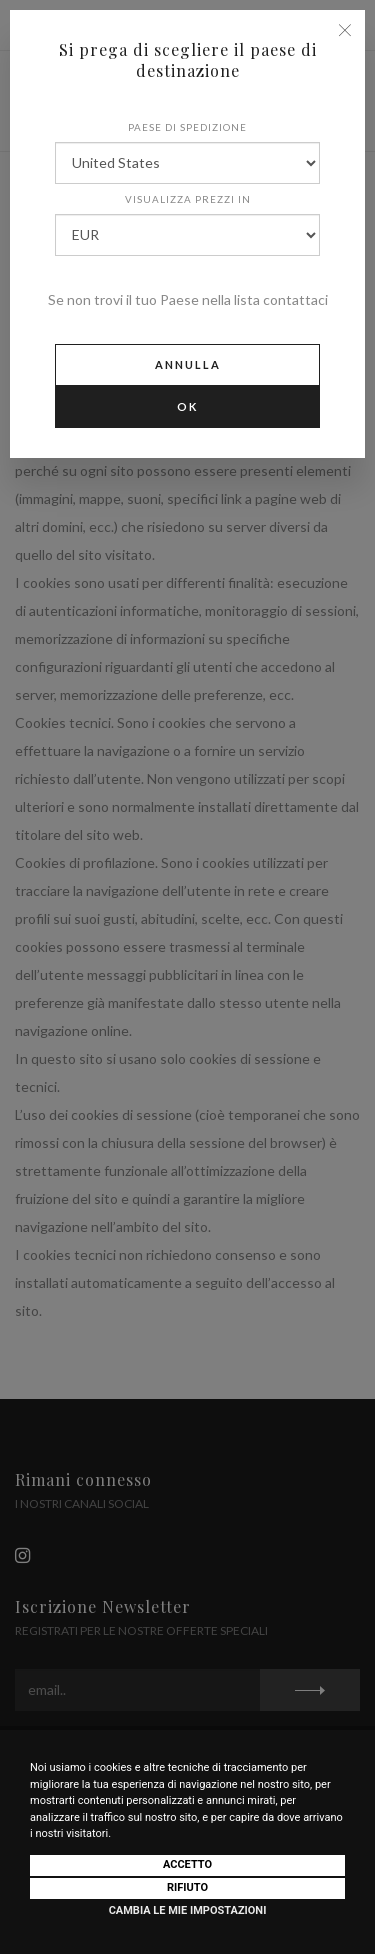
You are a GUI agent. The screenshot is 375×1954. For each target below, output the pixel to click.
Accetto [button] (187, 1864)
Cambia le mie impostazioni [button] (188, 1910)
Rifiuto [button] (187, 1887)
